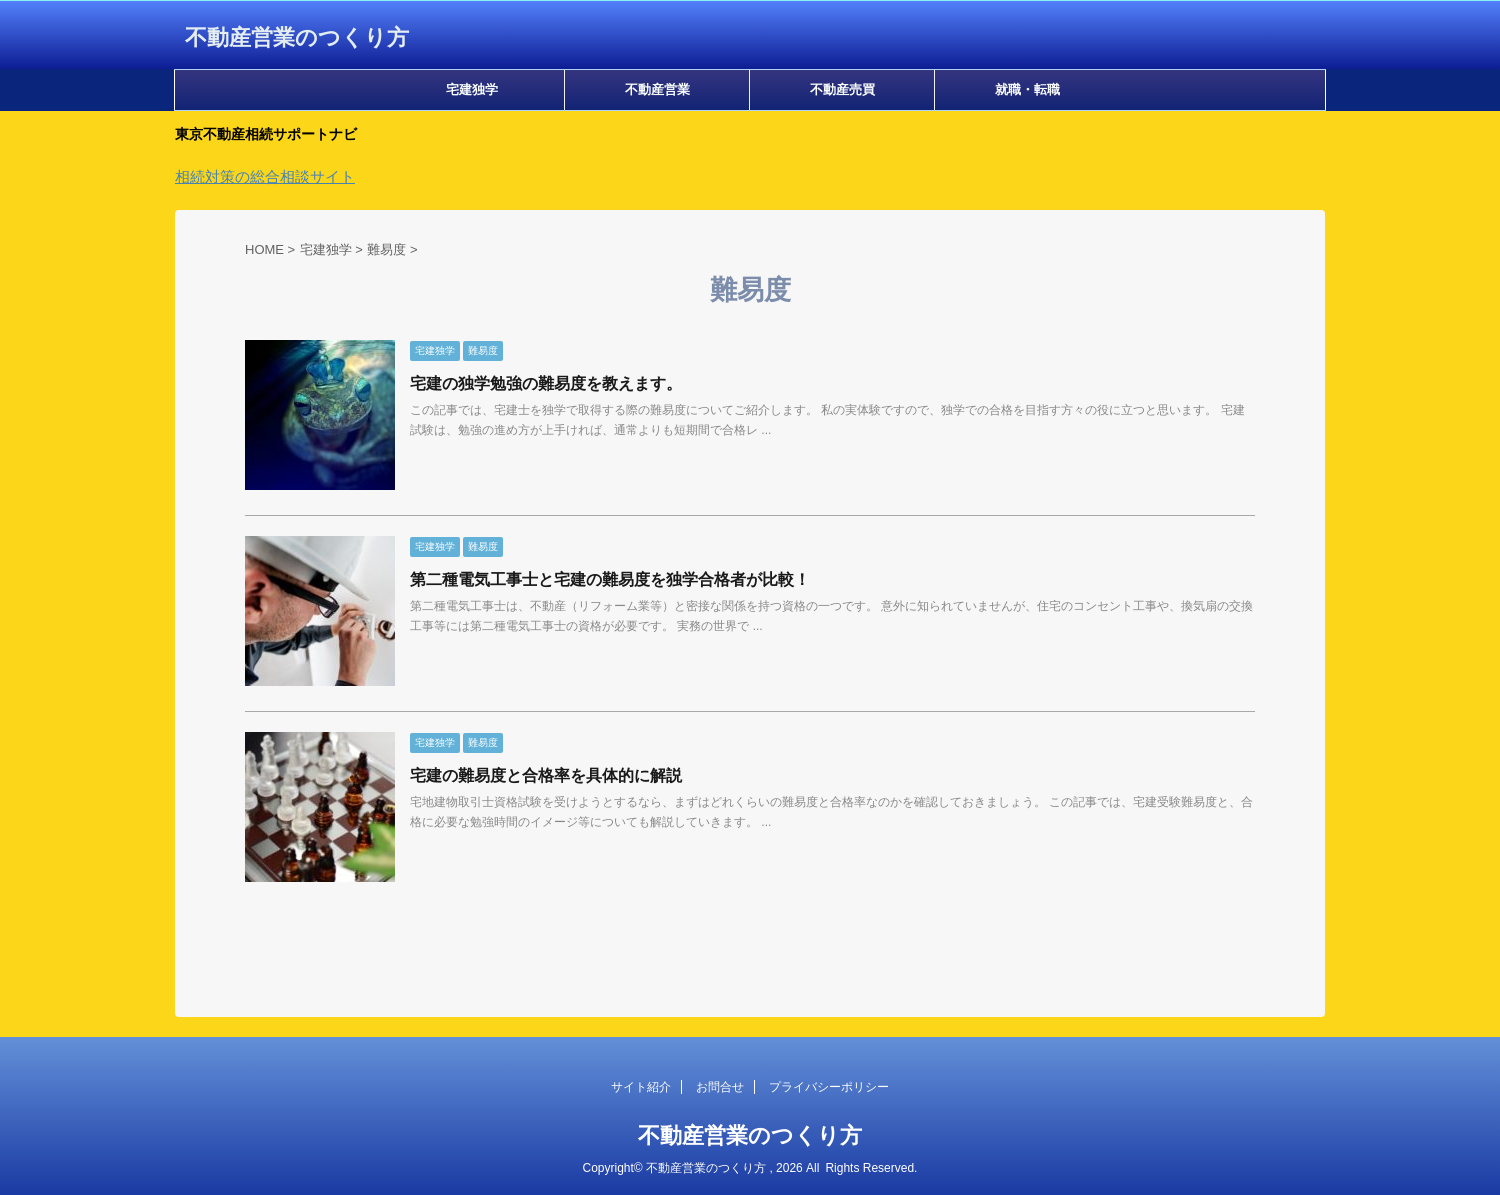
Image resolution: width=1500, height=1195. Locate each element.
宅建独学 (472, 89)
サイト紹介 (641, 1087)
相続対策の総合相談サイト (265, 176)
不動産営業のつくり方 (297, 37)
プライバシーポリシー (829, 1087)
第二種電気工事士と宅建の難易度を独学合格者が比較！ (610, 579)
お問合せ (720, 1087)
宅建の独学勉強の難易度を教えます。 (546, 383)
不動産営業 (657, 89)
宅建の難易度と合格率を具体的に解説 (546, 775)
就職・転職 (1027, 89)
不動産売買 (842, 89)
